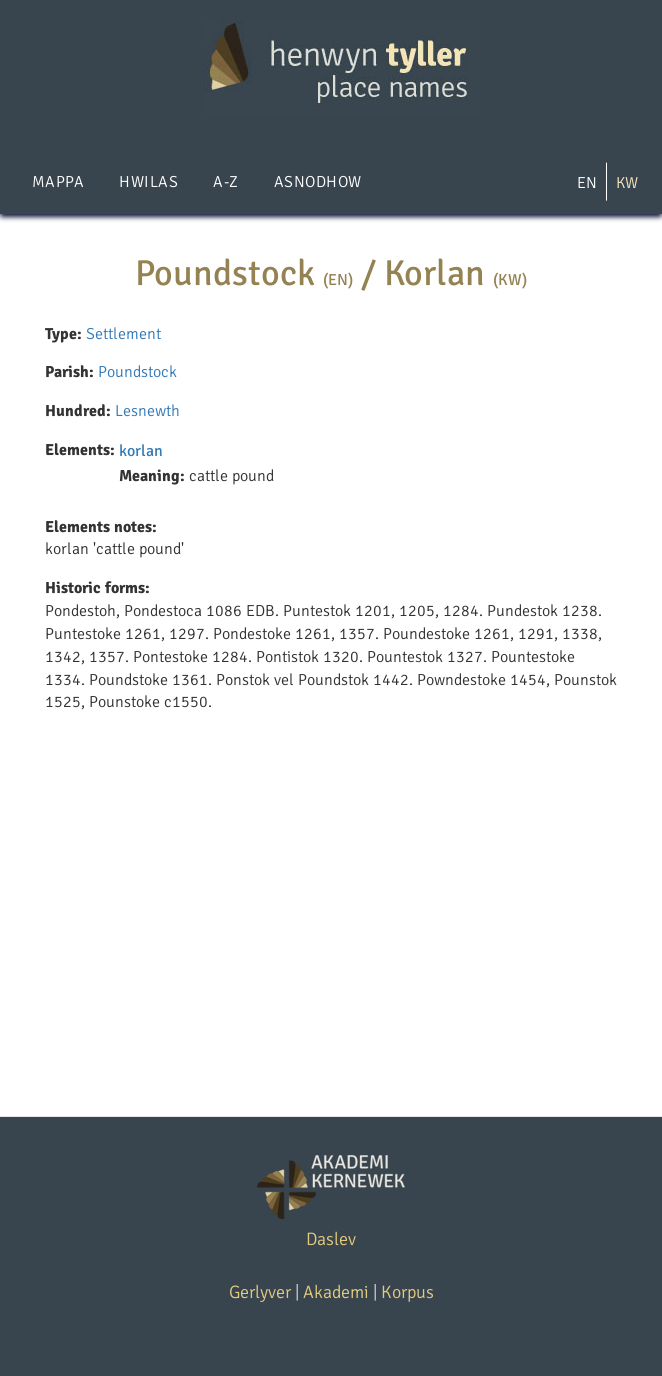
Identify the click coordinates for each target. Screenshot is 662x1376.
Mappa (58, 182)
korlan (141, 451)
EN (587, 183)
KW (627, 183)
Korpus (407, 1292)
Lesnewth (147, 411)
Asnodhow (318, 182)
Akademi (336, 1292)
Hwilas (148, 182)
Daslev (331, 1239)
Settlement (123, 334)
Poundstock (137, 372)
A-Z (225, 182)
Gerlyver (260, 1292)
